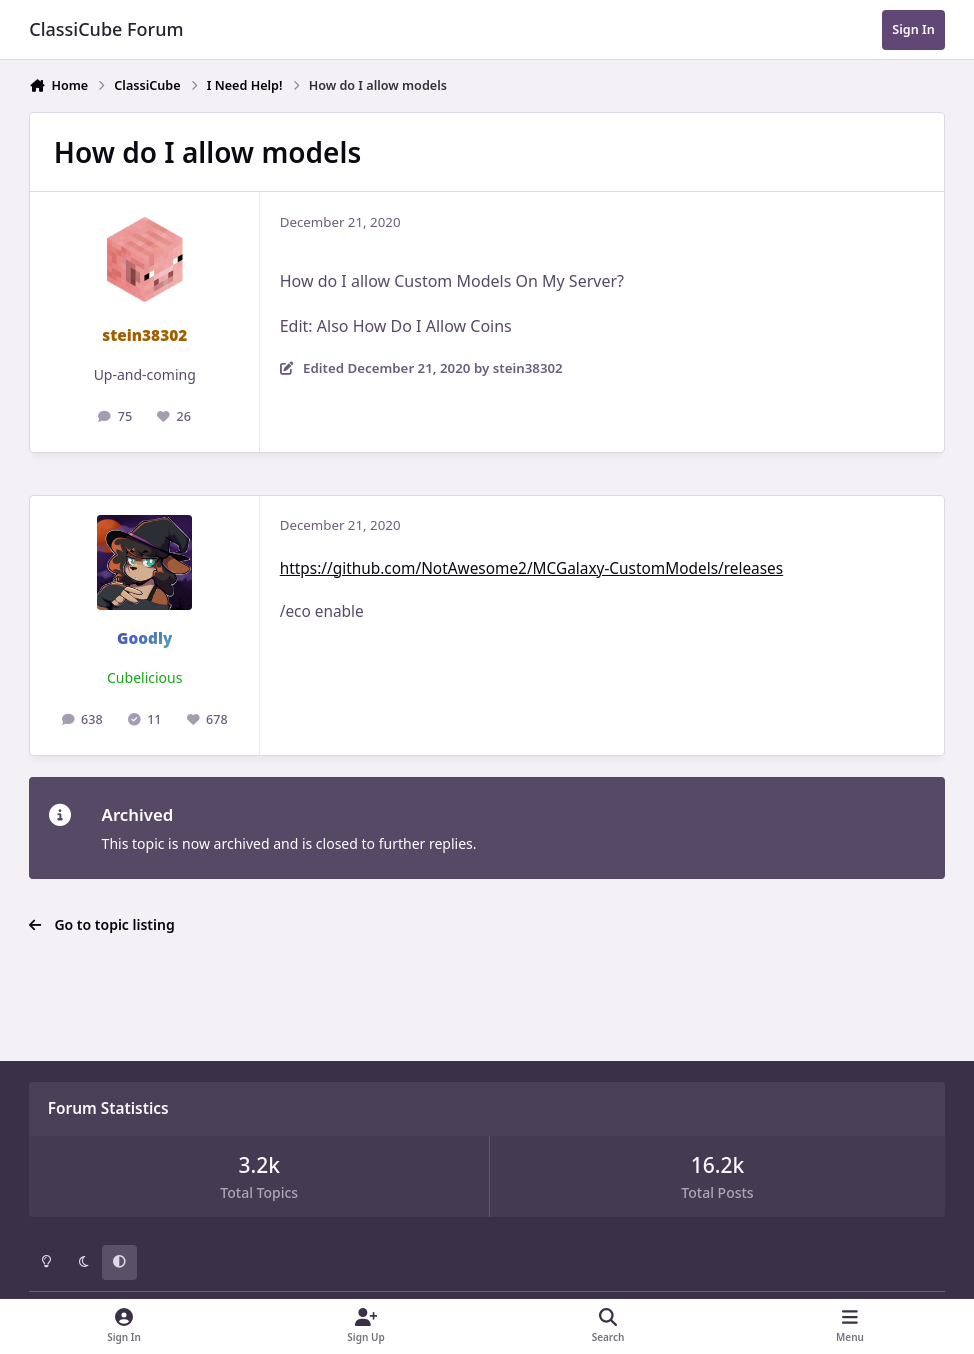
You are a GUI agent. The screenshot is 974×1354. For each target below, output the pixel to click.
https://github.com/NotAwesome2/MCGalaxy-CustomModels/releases (531, 568)
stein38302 (144, 335)
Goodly (144, 638)
